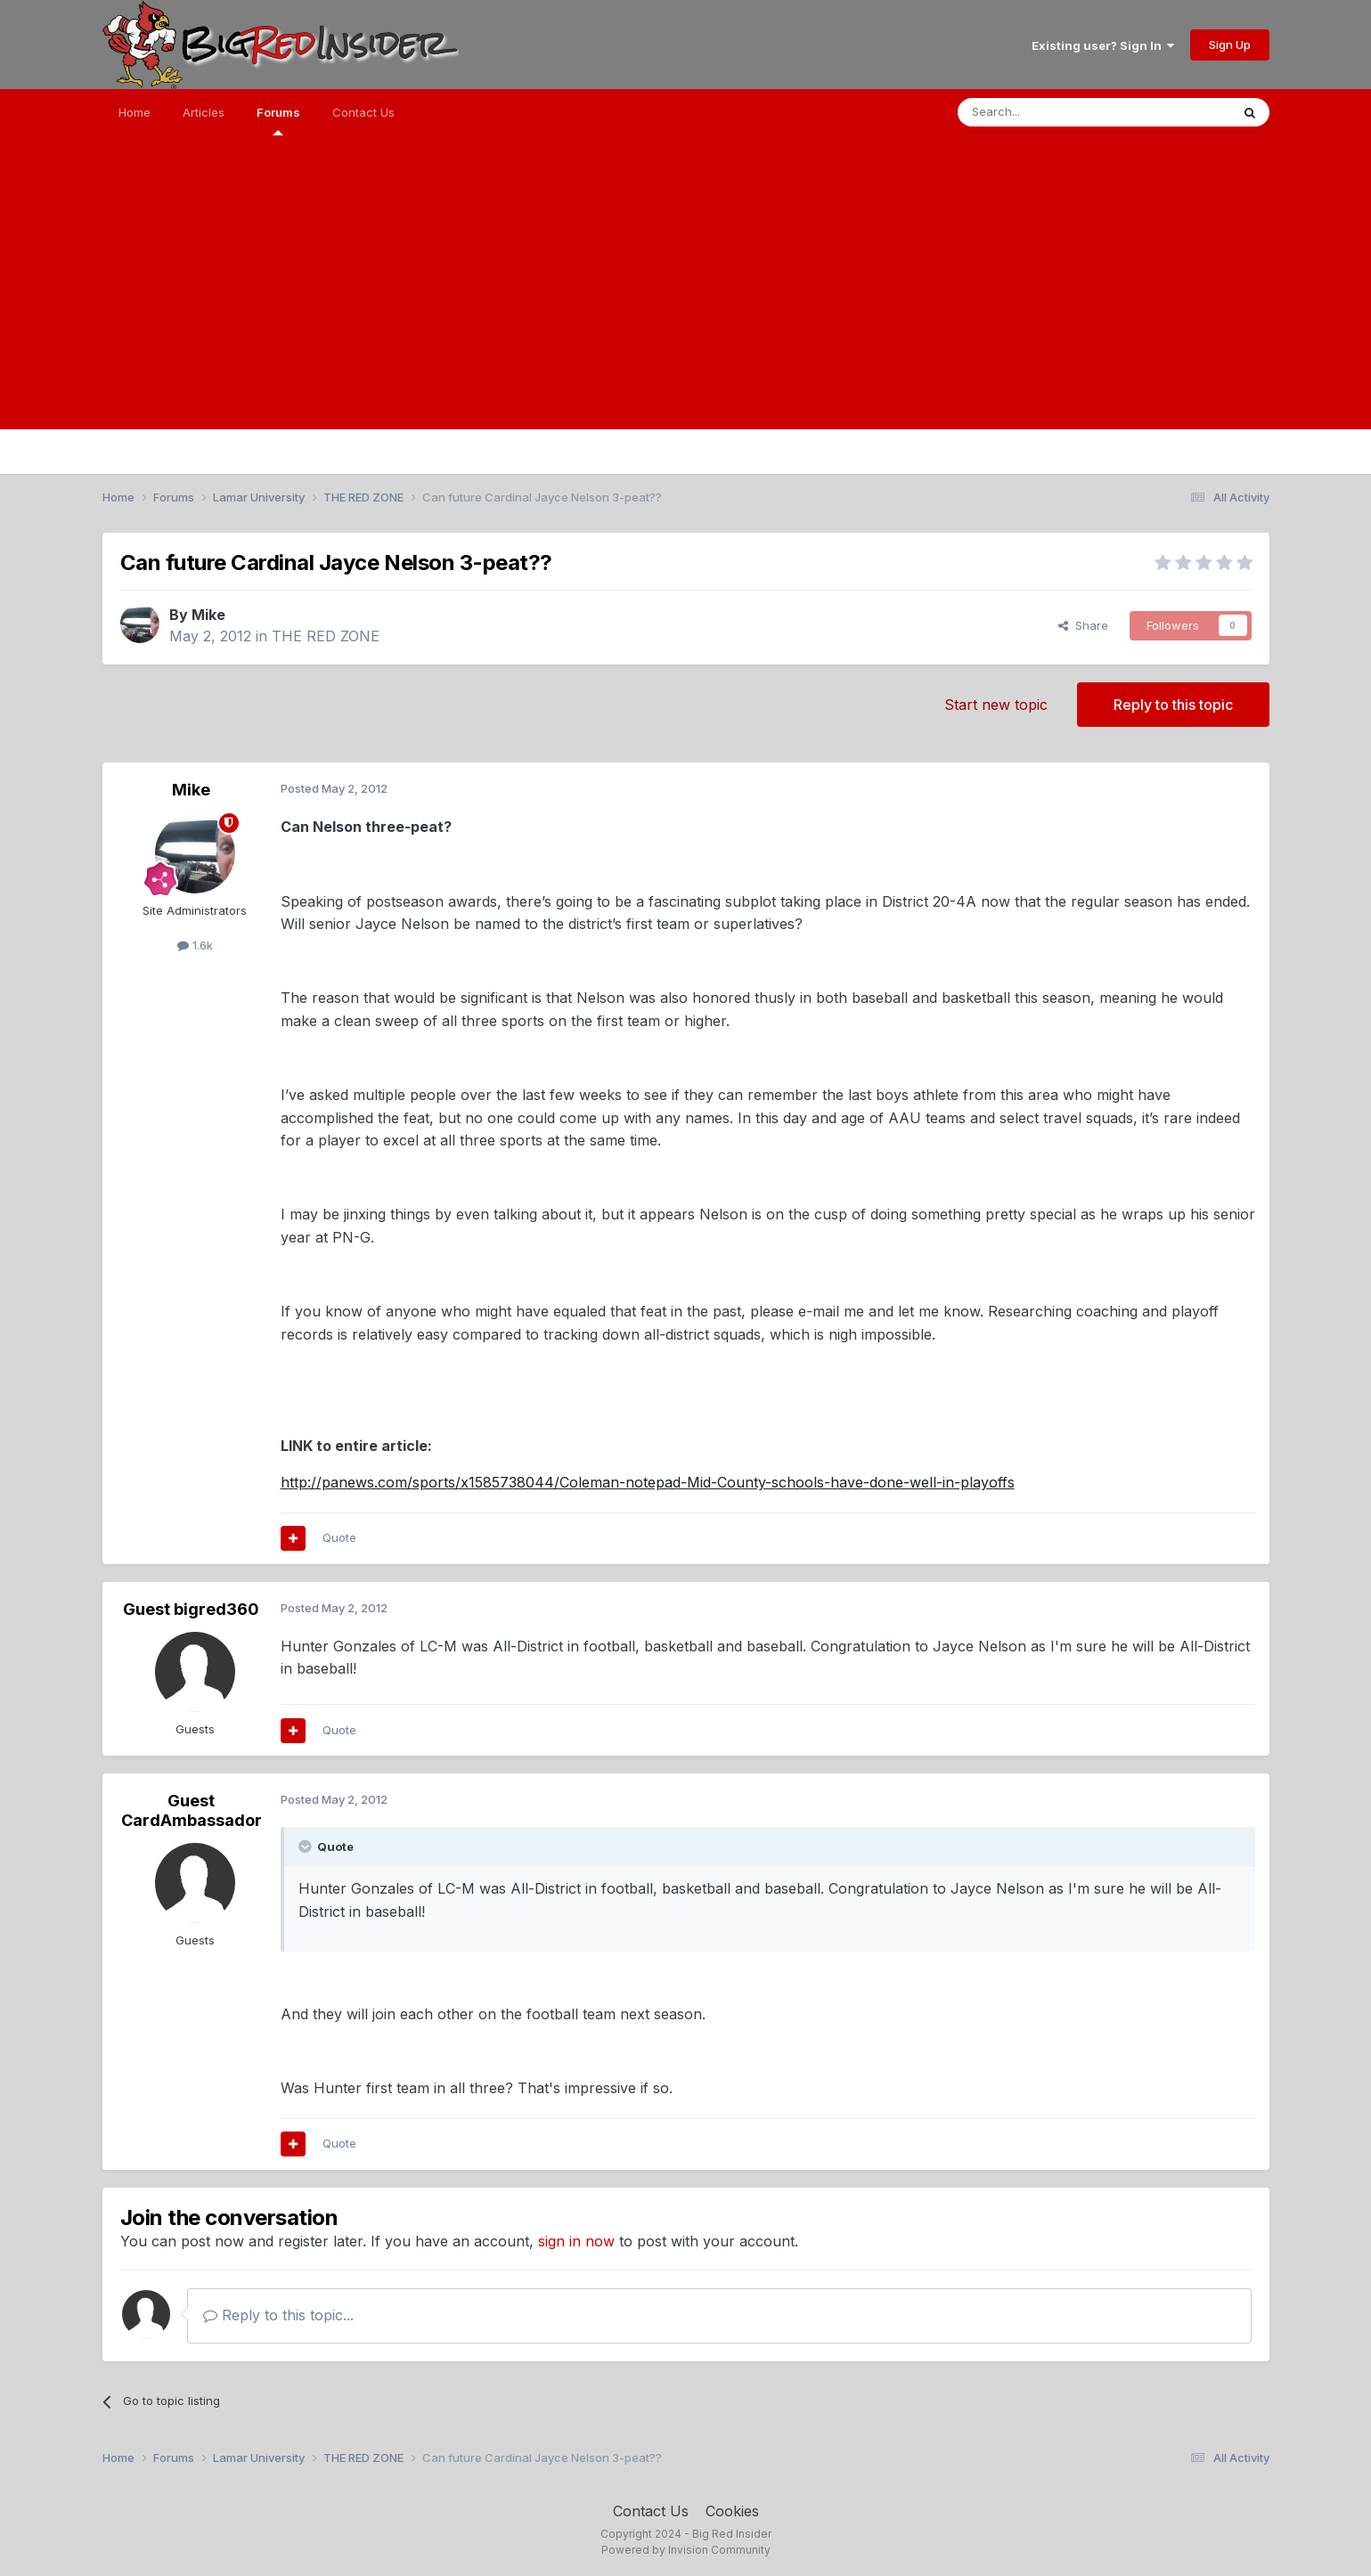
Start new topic (996, 704)
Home (134, 112)
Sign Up (1230, 44)
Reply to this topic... (278, 2315)
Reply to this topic (1173, 704)
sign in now (576, 2241)
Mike (208, 615)
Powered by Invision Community (686, 2549)
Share (1083, 625)
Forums (278, 120)
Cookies (732, 2511)
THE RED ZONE (325, 636)
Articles (203, 112)
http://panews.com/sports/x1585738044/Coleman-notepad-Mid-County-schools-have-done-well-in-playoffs (648, 1482)
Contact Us (363, 112)
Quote (339, 1537)
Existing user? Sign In (1103, 45)
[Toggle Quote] (306, 1846)
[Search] (1048, 112)
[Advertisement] (685, 304)
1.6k (195, 945)
